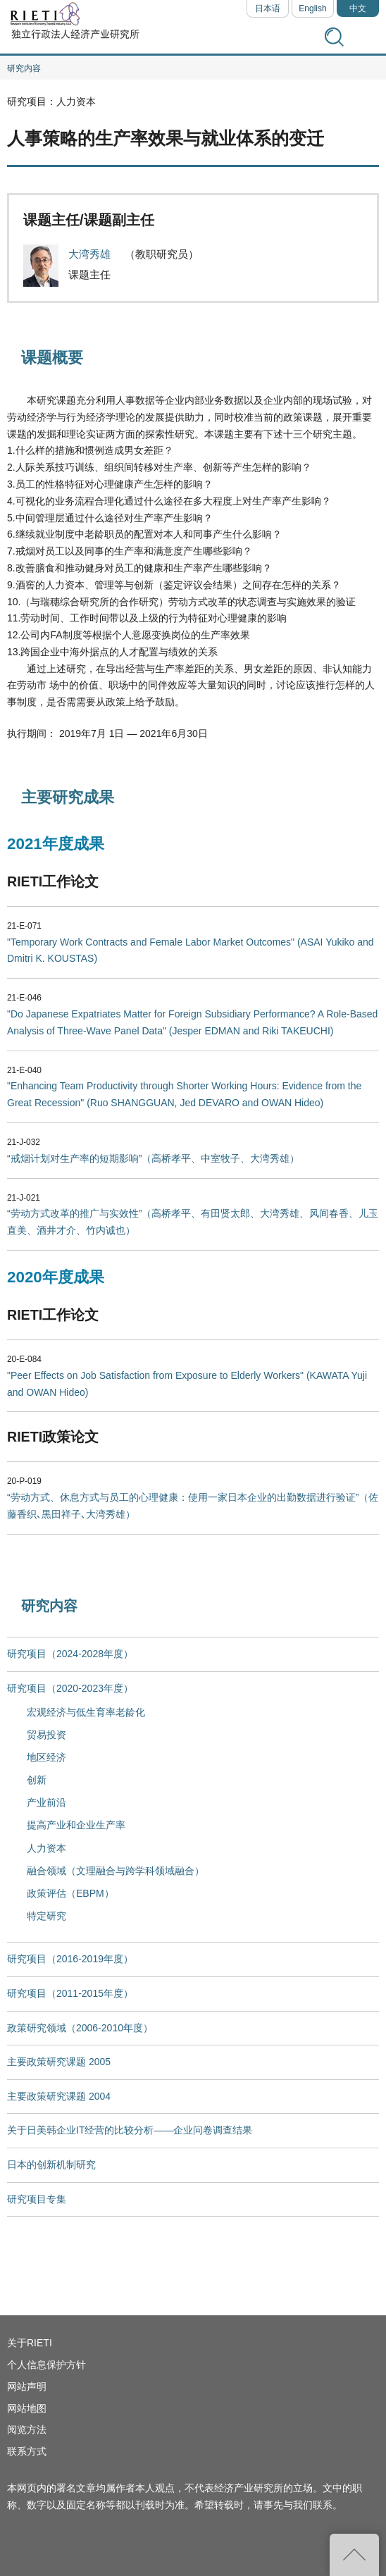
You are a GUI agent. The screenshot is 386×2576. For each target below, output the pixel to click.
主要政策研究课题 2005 (59, 2061)
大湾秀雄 (90, 254)
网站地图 (26, 2408)
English (312, 8)
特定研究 (46, 1915)
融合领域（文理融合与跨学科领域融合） (115, 1870)
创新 (36, 1779)
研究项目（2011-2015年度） (70, 1993)
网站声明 (26, 2386)
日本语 (267, 8)
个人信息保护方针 (46, 2364)
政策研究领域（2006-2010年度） (80, 2027)
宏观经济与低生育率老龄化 (86, 1712)
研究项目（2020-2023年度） (70, 1688)
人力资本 (46, 1848)
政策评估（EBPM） (70, 1893)
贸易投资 (46, 1734)
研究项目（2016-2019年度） (70, 1958)
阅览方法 (26, 2429)
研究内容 (24, 68)
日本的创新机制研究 (51, 2164)
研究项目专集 (36, 2199)
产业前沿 (46, 1802)
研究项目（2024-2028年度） (70, 1653)
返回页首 (354, 2555)
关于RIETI (29, 2342)
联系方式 (26, 2451)
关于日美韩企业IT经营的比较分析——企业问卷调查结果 (129, 2130)
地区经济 (46, 1757)
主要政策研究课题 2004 (59, 2096)
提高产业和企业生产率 (76, 1825)
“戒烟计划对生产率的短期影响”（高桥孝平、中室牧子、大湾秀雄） (153, 1158)
